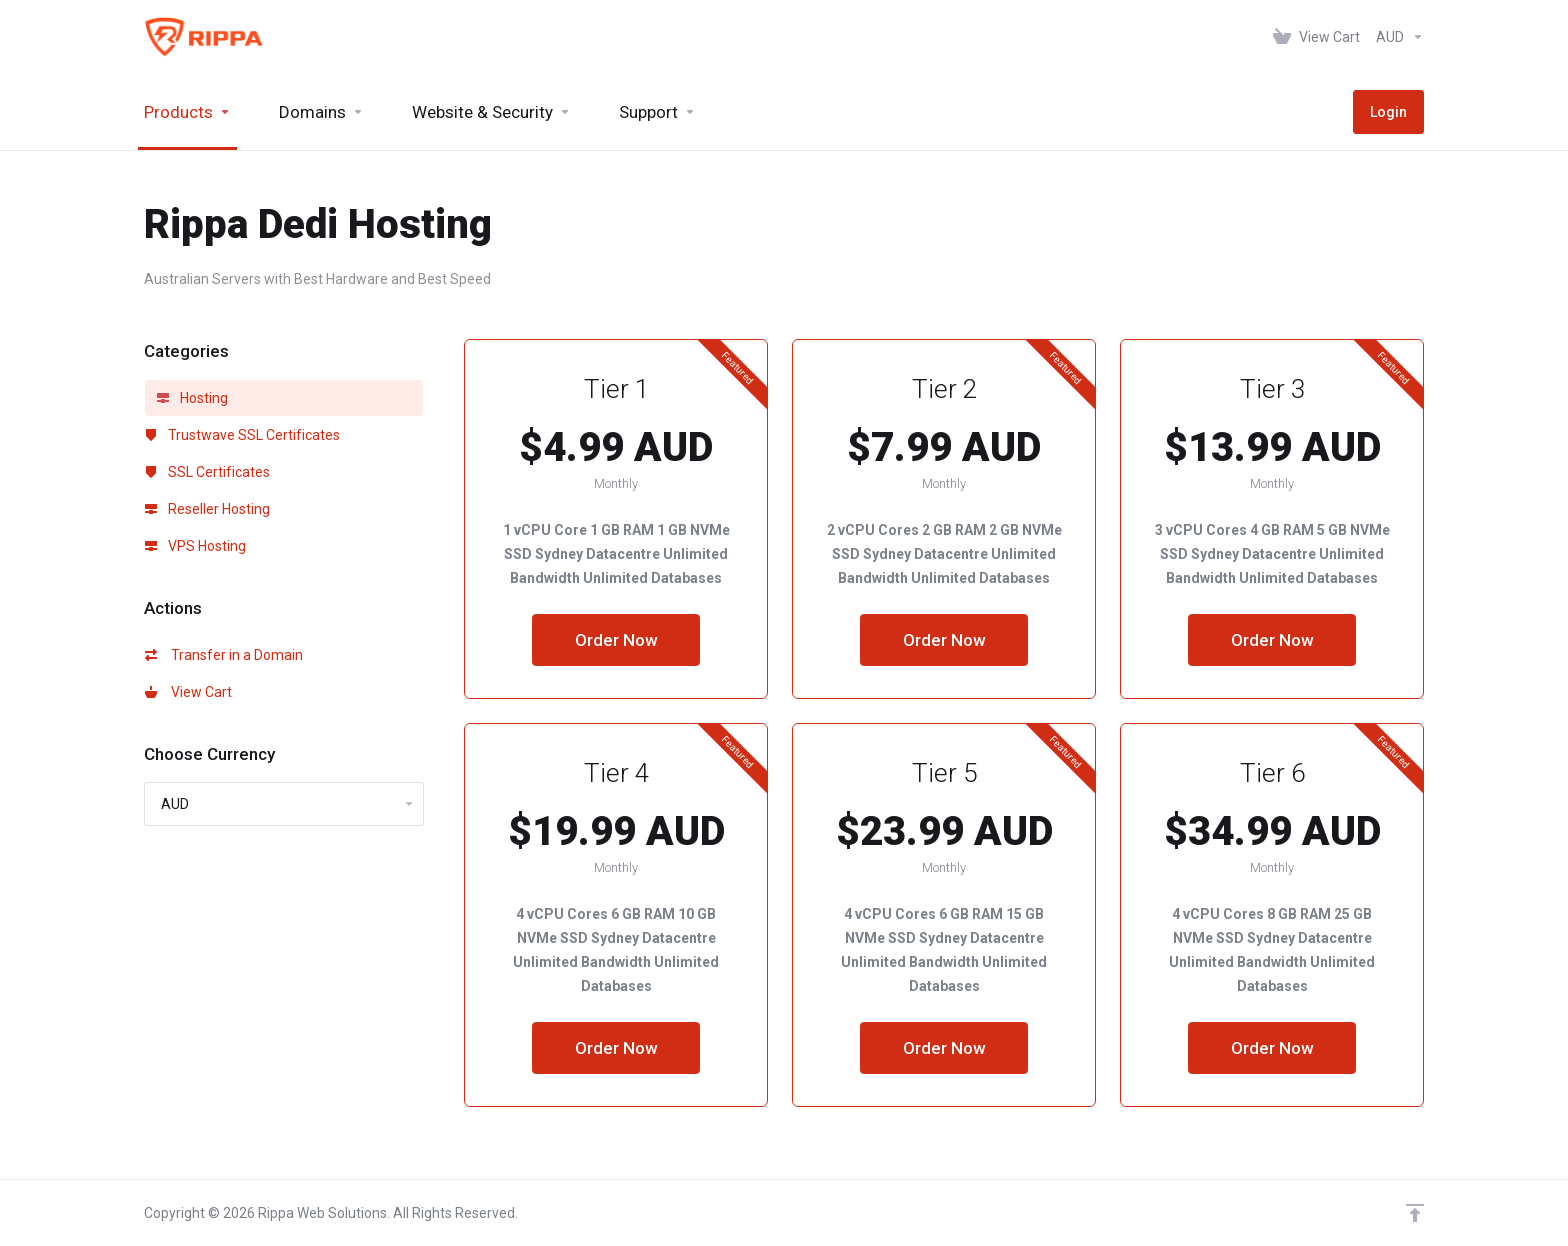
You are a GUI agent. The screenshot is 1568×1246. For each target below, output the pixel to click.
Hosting (192, 398)
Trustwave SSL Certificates (242, 435)
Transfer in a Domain (224, 655)
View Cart (188, 692)
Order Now (616, 640)
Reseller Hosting (207, 509)
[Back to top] (1415, 1213)
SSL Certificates (207, 472)
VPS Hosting (195, 546)
